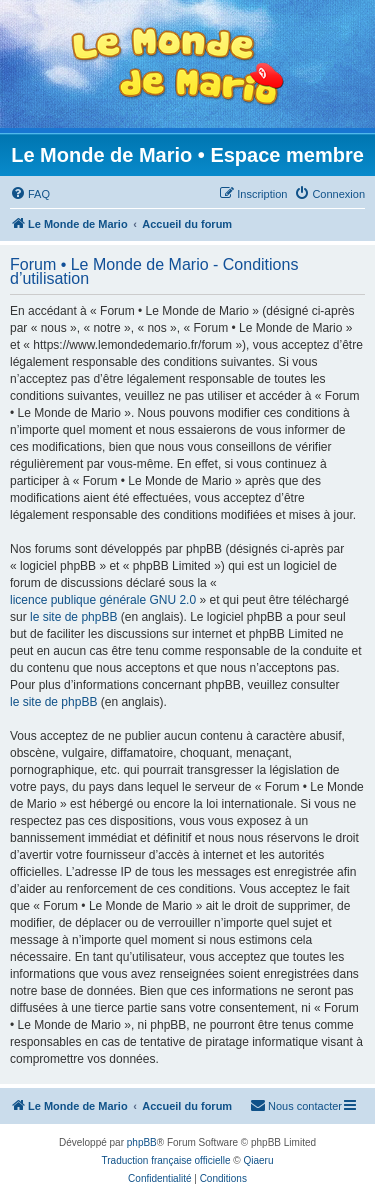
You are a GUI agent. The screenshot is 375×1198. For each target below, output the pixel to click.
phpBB (142, 1142)
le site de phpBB (73, 617)
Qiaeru (258, 1160)
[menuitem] (30, 194)
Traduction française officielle (166, 1160)
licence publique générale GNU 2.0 (103, 600)
